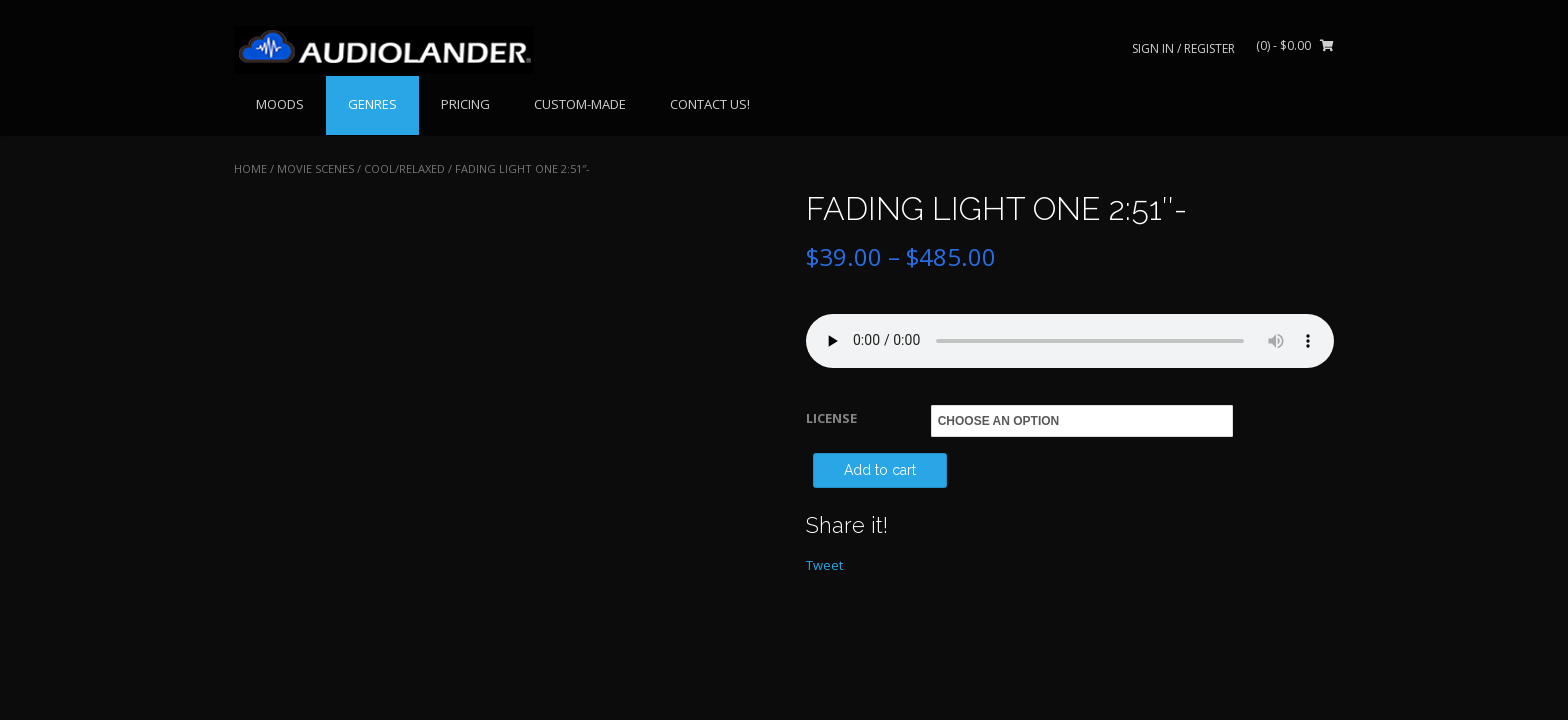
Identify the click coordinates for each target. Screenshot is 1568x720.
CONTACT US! (710, 104)
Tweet (824, 565)
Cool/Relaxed (404, 168)
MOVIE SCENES (315, 168)
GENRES (372, 104)
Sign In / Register (1183, 48)
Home (250, 168)
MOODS (280, 104)
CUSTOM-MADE (580, 104)
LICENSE (831, 418)
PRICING (465, 104)
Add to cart (880, 470)
